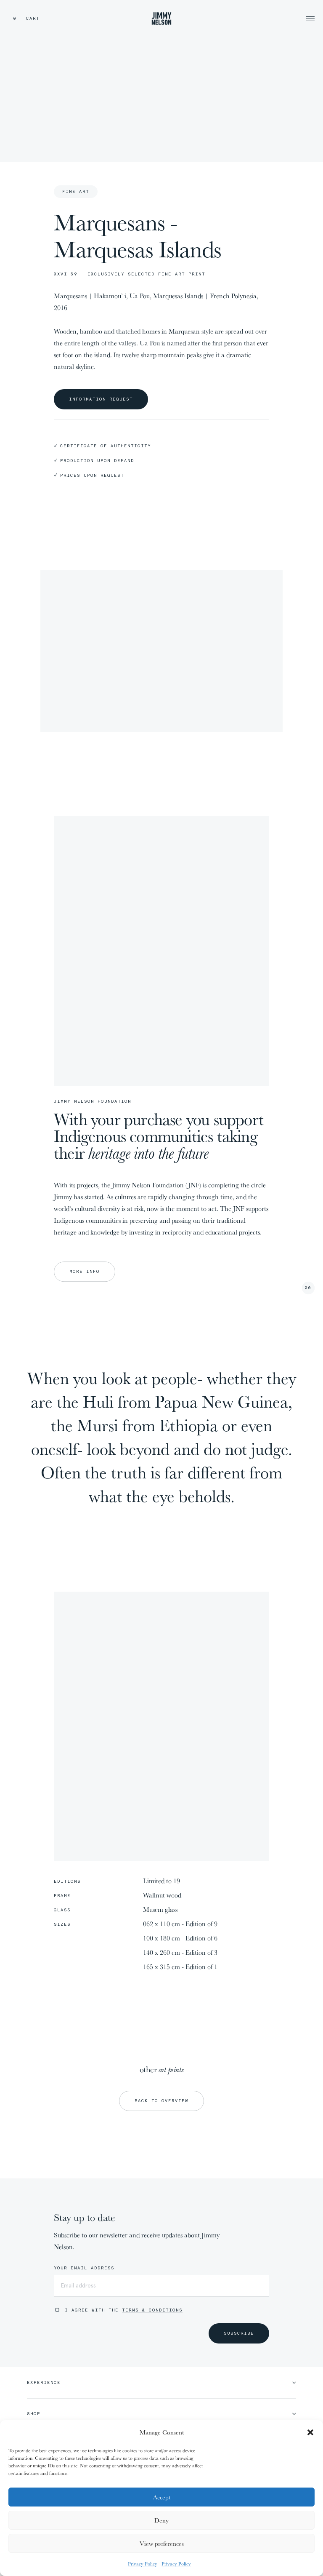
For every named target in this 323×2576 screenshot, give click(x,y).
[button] (310, 2432)
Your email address (84, 2268)
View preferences (162, 2543)
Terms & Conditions (152, 2310)
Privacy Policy (142, 2563)
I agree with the (124, 2310)
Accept (161, 2497)
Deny (161, 2520)
